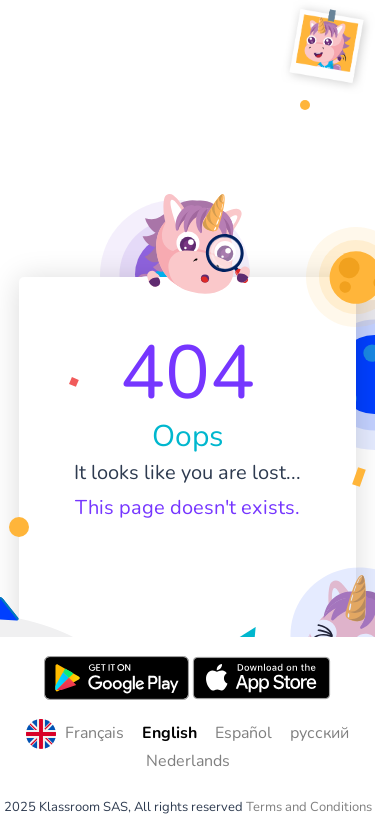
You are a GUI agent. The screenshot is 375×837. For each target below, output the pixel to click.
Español (243, 733)
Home (187, 565)
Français (94, 733)
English (169, 733)
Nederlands (188, 761)
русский (319, 733)
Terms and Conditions (309, 807)
